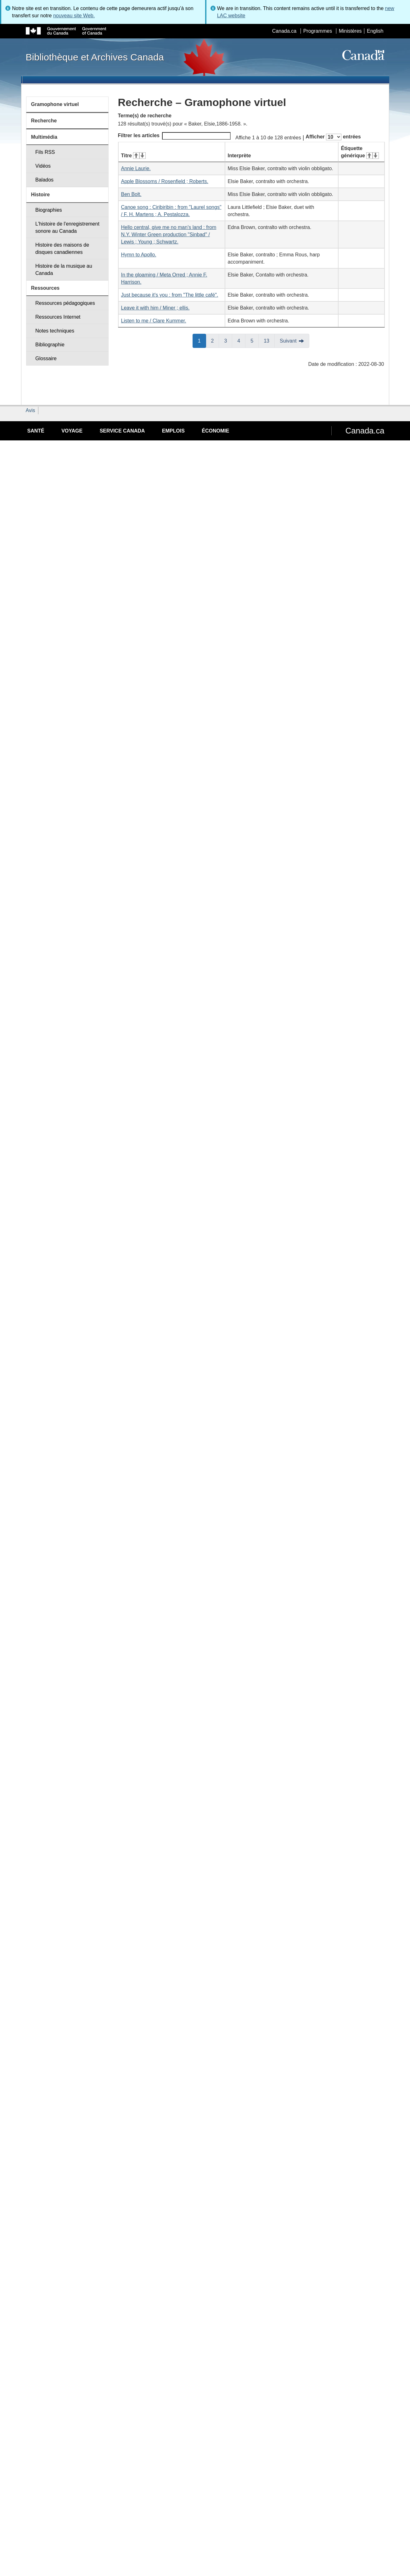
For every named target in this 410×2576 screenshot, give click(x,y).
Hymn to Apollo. (138, 254)
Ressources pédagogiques (65, 303)
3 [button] (228, 340)
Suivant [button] (288, 341)
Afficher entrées (333, 137)
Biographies (48, 210)
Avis (30, 410)
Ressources (45, 288)
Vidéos (43, 166)
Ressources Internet (57, 317)
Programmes (317, 31)
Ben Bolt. (131, 194)
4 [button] (241, 340)
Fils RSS (45, 152)
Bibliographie (50, 344)
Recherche (44, 120)
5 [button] (254, 340)
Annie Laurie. (136, 168)
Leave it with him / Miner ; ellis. (155, 307)
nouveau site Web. (74, 15)
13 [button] (269, 340)
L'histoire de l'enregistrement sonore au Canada (67, 227)
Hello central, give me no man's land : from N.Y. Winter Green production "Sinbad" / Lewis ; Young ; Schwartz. (168, 234)
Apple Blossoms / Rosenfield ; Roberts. (164, 181)
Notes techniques (54, 330)
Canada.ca (284, 31)
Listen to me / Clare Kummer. (153, 320)
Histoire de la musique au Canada (63, 269)
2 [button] (215, 340)
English (375, 31)
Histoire (40, 194)
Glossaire (46, 358)
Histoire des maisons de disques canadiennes (62, 248)
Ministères (350, 31)
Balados (44, 179)
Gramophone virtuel (55, 104)
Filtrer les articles (174, 136)
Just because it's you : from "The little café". (169, 295)
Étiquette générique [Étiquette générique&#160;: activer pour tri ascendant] (360, 152)
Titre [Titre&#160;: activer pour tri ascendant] (133, 155)
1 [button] (202, 340)
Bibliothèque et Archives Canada (95, 57)
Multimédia (44, 137)
